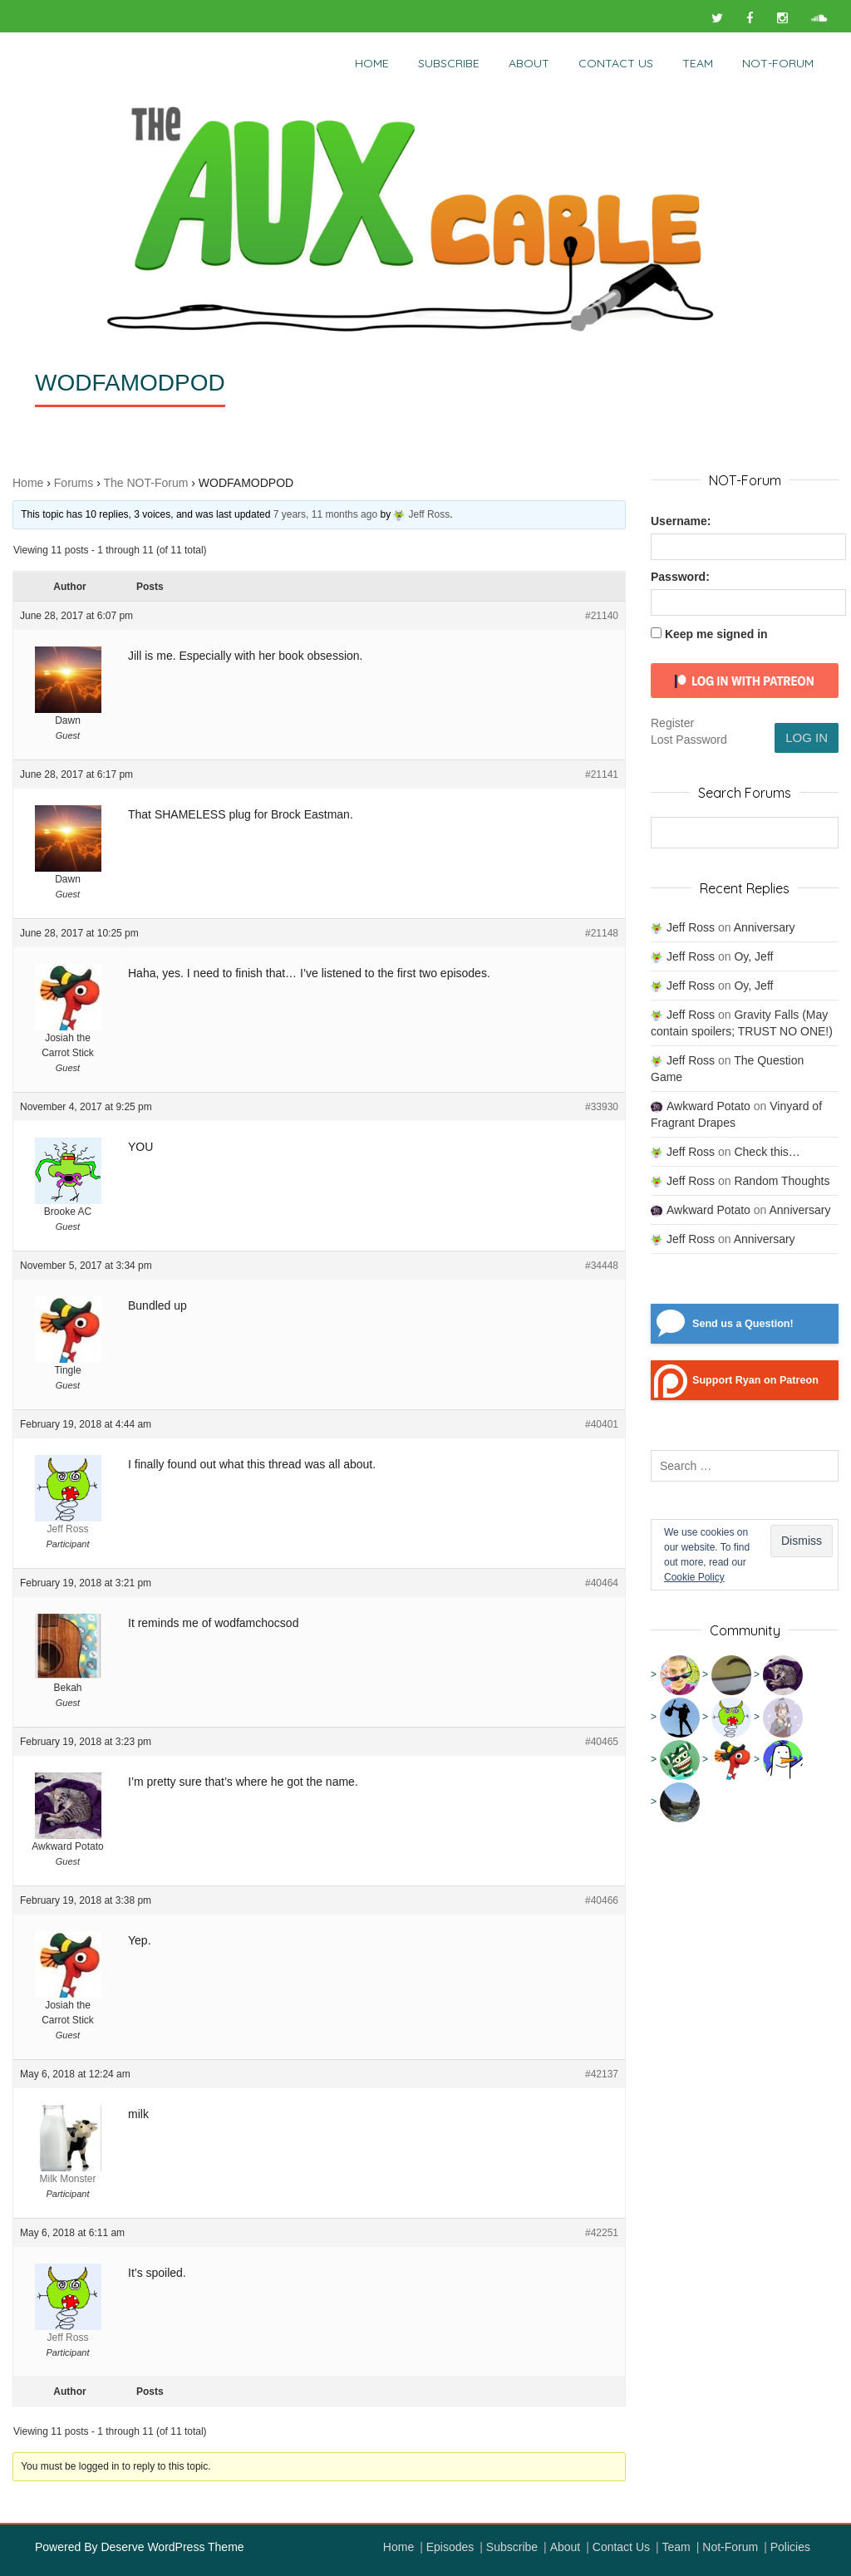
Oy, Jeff (753, 956)
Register (672, 723)
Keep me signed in (716, 634)
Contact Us (615, 63)
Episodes (450, 2547)
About (529, 63)
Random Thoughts (781, 1180)
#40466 (601, 1900)
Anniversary (764, 927)
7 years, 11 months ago (325, 514)
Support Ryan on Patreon (755, 1380)
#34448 (601, 1265)
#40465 (601, 1742)
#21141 (601, 774)
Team (697, 63)
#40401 (601, 1424)
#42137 (601, 2074)
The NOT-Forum (145, 482)
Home (372, 63)
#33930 (601, 1107)
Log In (806, 737)
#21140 (601, 616)
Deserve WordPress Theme (172, 2547)
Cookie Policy (694, 1577)
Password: (680, 576)
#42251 (601, 2233)
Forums (73, 482)
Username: (681, 521)
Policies (790, 2547)
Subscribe (449, 63)
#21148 (601, 933)
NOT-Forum (778, 63)
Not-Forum (730, 2547)
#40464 (601, 1583)
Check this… (766, 1151)
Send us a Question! (743, 1324)
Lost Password (689, 739)
